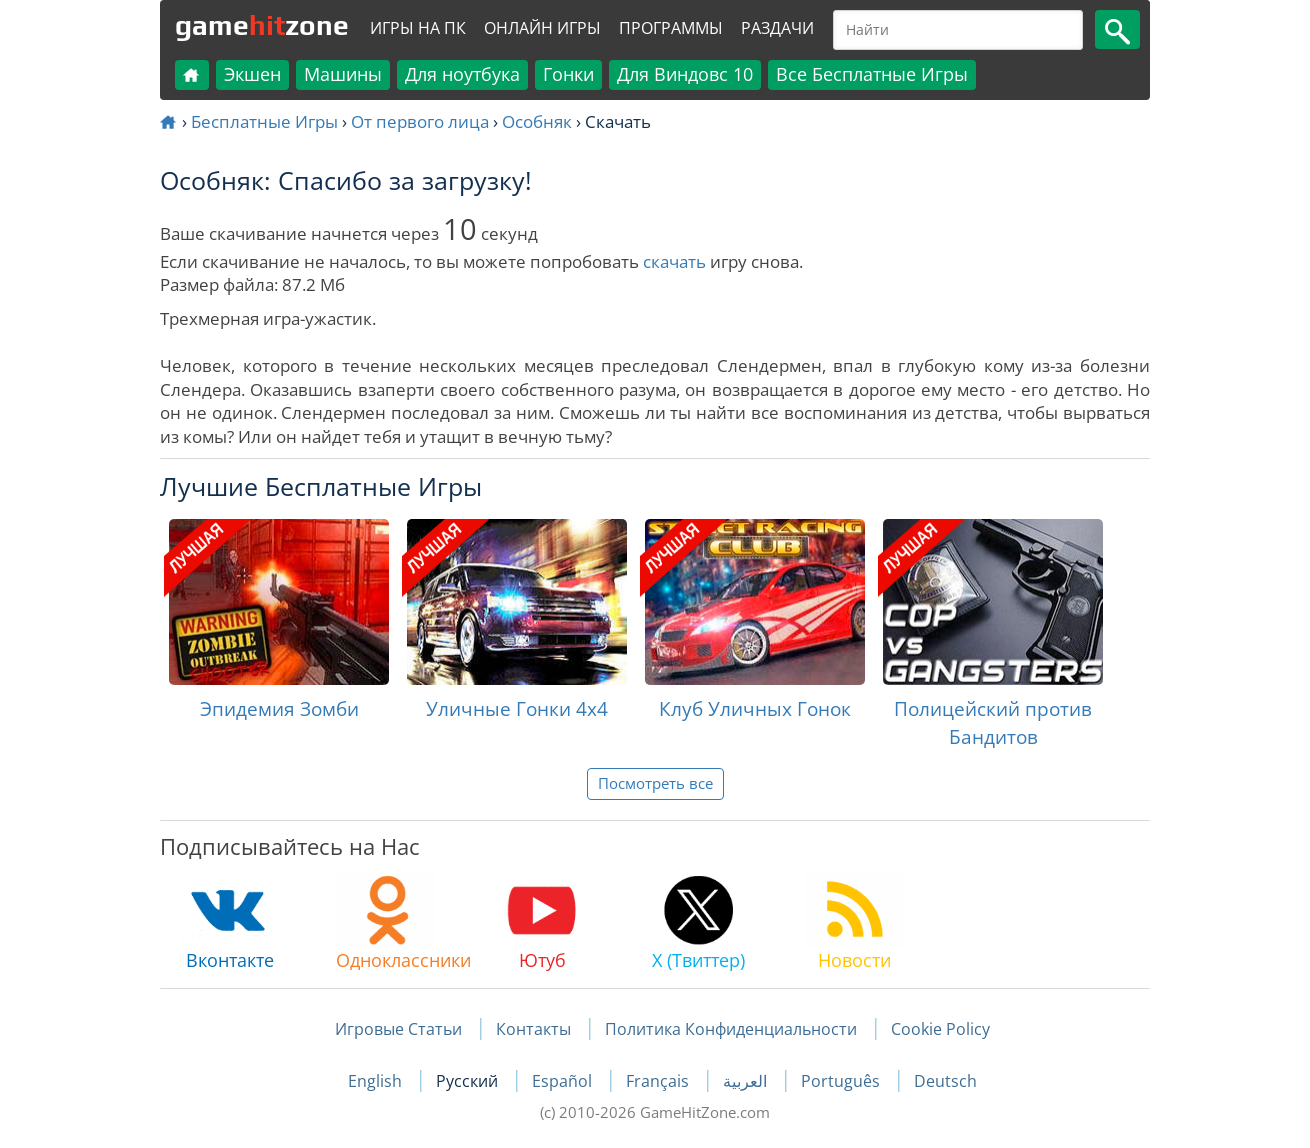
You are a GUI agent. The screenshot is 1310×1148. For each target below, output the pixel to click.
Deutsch (945, 1081)
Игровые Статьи (398, 1029)
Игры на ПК (418, 28)
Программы (671, 28)
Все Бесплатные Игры (872, 74)
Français (659, 1081)
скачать (674, 261)
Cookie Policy (940, 1029)
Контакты (533, 1029)
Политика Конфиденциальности (731, 1029)
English (377, 1081)
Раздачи (777, 28)
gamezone (262, 25)
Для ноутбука (462, 74)
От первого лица (420, 121)
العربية (747, 1081)
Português (842, 1081)
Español (564, 1081)
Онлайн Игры (542, 28)
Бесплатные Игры (264, 121)
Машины (343, 74)
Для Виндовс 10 (685, 74)
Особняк (537, 121)
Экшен (252, 74)
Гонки (568, 74)
